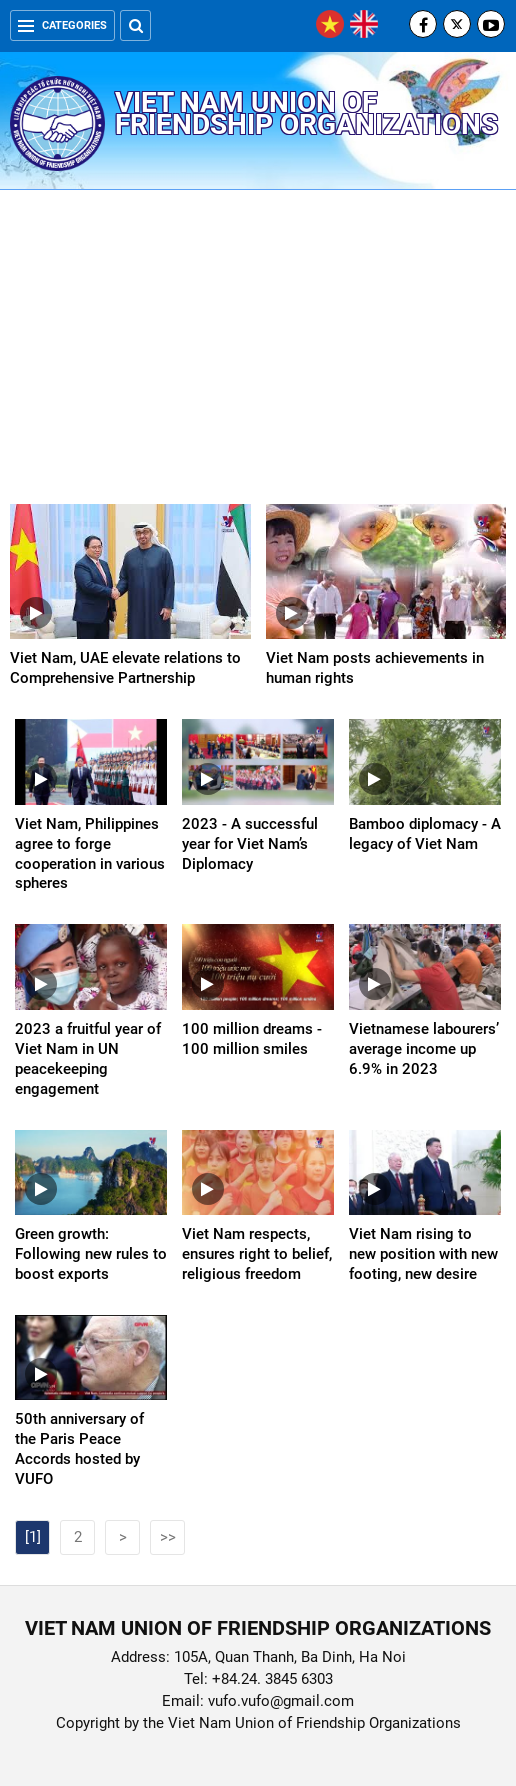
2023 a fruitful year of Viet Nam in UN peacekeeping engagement (88, 1059)
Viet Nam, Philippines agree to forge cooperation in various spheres (90, 854)
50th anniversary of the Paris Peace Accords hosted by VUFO (79, 1449)
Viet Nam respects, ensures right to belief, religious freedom (257, 1254)
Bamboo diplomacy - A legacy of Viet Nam (425, 834)
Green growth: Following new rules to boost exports (91, 1254)
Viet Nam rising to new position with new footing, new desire (423, 1254)
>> (168, 1537)
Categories (62, 25)
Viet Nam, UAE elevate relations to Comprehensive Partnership (125, 668)
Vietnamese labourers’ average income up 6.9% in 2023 (424, 1049)
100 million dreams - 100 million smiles (252, 1039)
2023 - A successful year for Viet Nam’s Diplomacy (250, 844)
